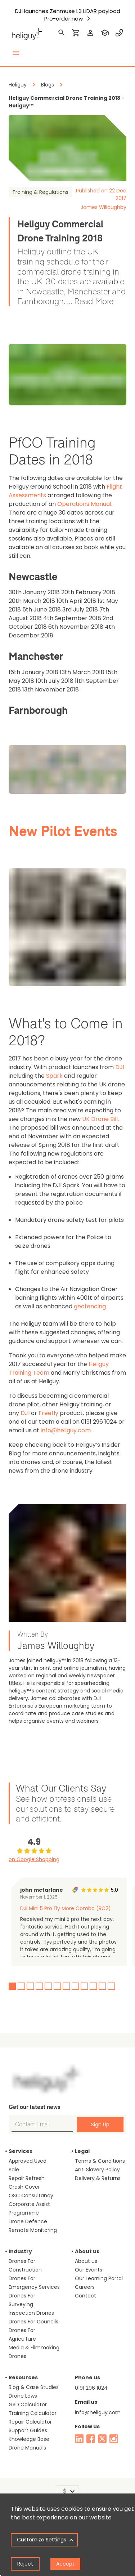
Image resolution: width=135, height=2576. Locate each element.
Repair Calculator (30, 2421)
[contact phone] (119, 33)
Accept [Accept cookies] (65, 2563)
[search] (61, 33)
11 (102, 1986)
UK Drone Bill (100, 1119)
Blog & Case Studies (34, 2387)
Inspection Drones (31, 2313)
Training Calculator (33, 2413)
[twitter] (102, 2438)
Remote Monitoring (33, 2230)
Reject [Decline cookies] (25, 2563)
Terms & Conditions (100, 2161)
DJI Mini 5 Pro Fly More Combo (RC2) (65, 1908)
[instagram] (113, 2438)
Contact (85, 2295)
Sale (14, 2169)
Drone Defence (28, 2221)
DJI (119, 1067)
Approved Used (27, 2161)
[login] (90, 33)
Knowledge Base (29, 2439)
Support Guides (28, 2430)
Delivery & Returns (98, 2178)
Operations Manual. (84, 504)
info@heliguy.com (66, 1430)
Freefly (48, 1413)
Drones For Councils (33, 2321)
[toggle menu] (16, 53)
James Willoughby (103, 207)
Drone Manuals (27, 2447)
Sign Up (100, 2124)
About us (86, 2261)
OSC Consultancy (31, 2195)
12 (111, 1986)
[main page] (27, 33)
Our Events (88, 2269)
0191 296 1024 (91, 2387)
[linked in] (79, 2438)
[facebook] (90, 2438)
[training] (105, 33)
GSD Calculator (28, 2404)
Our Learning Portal (99, 2278)
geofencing (90, 1306)
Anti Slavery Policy (97, 2169)
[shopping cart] (76, 33)
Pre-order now (63, 18)
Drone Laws (23, 2395)
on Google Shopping (34, 1859)
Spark (54, 1076)
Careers (85, 2287)
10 (93, 1986)
